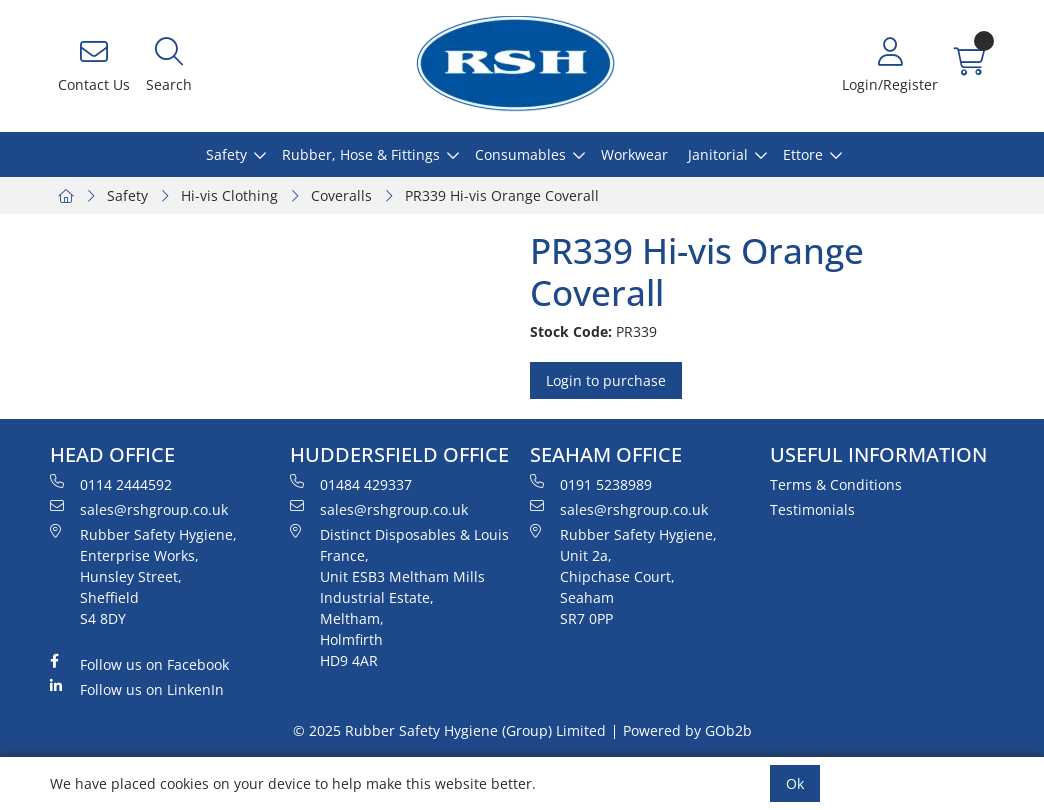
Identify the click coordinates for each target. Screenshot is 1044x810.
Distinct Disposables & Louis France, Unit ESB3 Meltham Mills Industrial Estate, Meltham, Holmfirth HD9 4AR (399, 597)
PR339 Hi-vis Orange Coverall (502, 195)
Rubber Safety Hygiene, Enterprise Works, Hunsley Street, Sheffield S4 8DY (143, 576)
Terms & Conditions (836, 484)
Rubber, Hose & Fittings (361, 154)
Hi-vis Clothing (229, 195)
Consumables (520, 154)
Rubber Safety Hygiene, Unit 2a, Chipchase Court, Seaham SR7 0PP (623, 576)
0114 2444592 (111, 484)
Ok (795, 783)
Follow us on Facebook (139, 664)
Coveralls (341, 195)
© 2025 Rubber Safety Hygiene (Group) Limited (449, 730)
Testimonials (812, 509)
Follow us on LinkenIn (137, 689)
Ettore (803, 154)
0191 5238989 (591, 484)
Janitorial (718, 154)
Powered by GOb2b (687, 730)
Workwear (634, 154)
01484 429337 (351, 484)
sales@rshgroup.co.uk (139, 509)
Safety (226, 154)
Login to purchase (606, 380)
